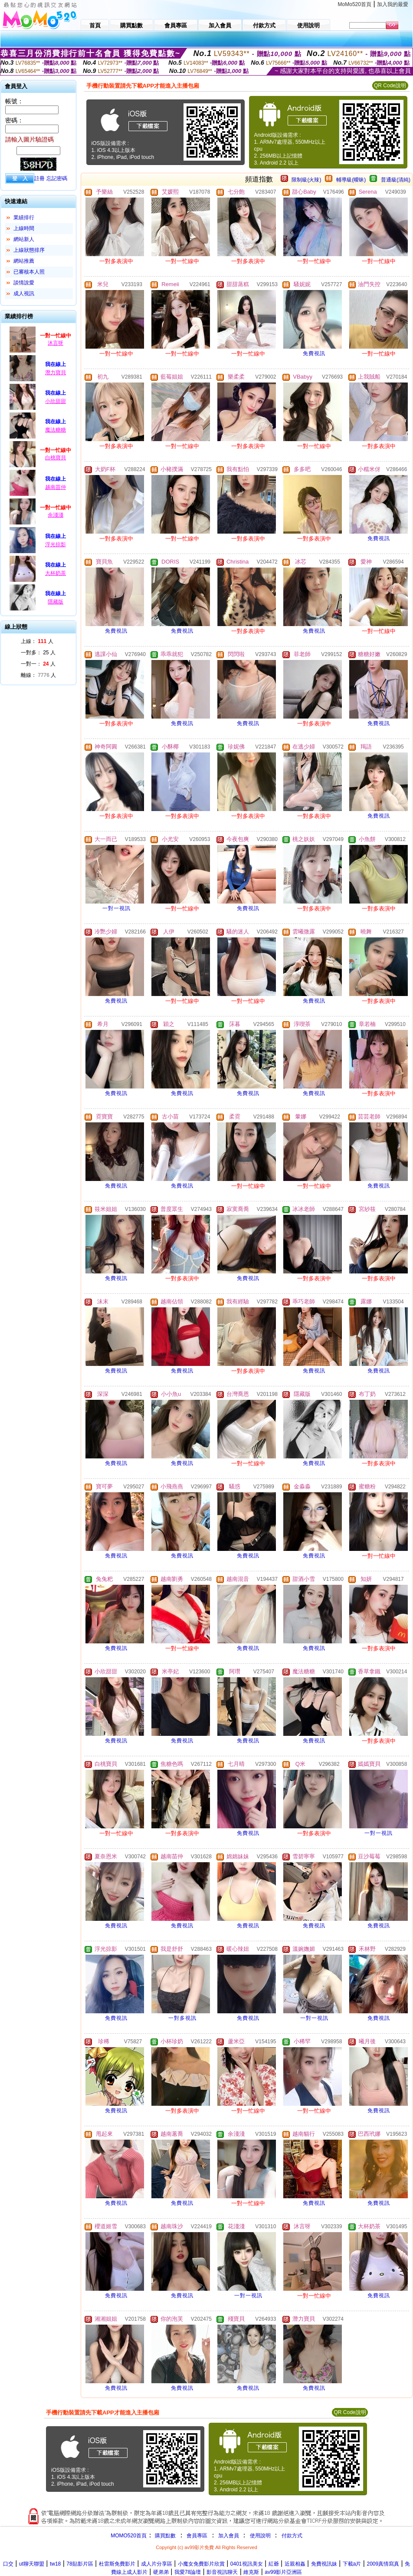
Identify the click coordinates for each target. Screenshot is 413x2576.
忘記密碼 (56, 178)
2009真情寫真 (383, 2564)
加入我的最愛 (392, 4)
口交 (8, 2564)
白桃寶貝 (55, 458)
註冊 (39, 178)
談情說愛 (23, 283)
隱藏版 (55, 602)
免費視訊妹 (324, 2564)
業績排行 (23, 217)
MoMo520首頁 (354, 4)
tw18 (55, 2564)
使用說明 (260, 2536)
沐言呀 (55, 343)
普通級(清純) (395, 180)
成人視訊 (23, 293)
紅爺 (274, 2564)
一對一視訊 (116, 908)
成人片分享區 (156, 2564)
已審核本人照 (29, 272)
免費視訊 (314, 353)
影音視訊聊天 (222, 2572)
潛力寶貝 (55, 372)
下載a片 (352, 2564)
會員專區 (197, 2536)
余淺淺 (55, 515)
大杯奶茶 (55, 573)
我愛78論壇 (187, 2572)
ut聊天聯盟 (31, 2564)
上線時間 (23, 228)
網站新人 (23, 239)
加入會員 (228, 2536)
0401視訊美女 (246, 2564)
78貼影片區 (79, 2564)
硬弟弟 (161, 2572)
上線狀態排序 (29, 250)
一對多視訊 (182, 2018)
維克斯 (251, 2572)
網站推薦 (23, 261)
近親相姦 (295, 2564)
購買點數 (165, 2536)
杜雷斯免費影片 (117, 2564)
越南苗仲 (55, 487)
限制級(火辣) (306, 180)
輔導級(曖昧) (351, 180)
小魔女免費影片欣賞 (201, 2564)
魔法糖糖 (55, 430)
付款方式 (292, 2536)
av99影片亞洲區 (283, 2572)
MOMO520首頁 (129, 2536)
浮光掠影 (55, 544)
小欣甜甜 (55, 401)
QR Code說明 (390, 85)
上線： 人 (37, 641)
